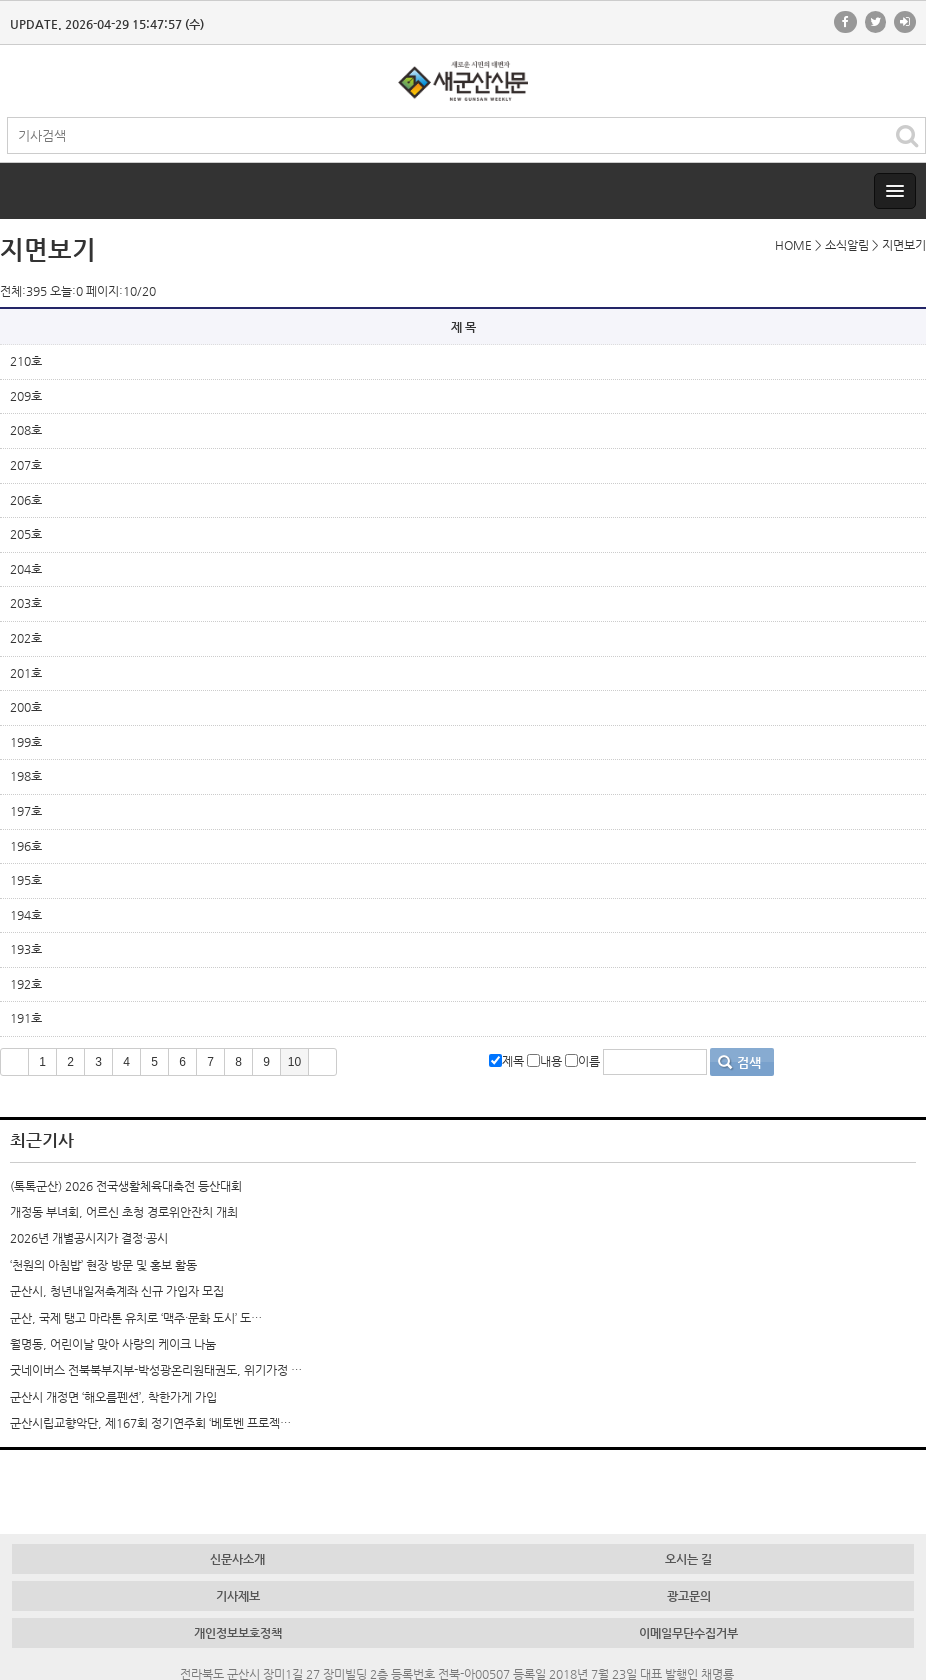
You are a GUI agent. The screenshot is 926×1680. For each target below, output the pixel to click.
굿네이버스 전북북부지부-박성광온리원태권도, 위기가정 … (156, 1370)
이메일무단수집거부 (688, 1633)
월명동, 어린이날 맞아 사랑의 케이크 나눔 (113, 1344)
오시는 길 (688, 1559)
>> (322, 1062)
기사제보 (238, 1596)
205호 (26, 534)
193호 (26, 949)
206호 (26, 500)
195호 (26, 880)
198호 (26, 776)
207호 (26, 465)
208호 (26, 430)
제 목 (463, 327)
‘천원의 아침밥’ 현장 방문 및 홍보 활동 (103, 1265)
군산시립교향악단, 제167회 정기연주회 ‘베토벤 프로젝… (150, 1423)
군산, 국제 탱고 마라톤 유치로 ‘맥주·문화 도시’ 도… (136, 1318)
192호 (26, 984)
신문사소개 (237, 1559)
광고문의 (689, 1596)
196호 (26, 846)
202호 (26, 638)
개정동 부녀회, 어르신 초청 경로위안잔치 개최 (124, 1212)
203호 (26, 603)
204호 (26, 569)
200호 (26, 707)
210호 (26, 361)
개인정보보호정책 (238, 1633)
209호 (26, 396)
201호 (26, 673)
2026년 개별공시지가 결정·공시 (89, 1238)
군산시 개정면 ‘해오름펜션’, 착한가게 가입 (113, 1397)
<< (14, 1062)
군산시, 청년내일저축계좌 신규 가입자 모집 (117, 1291)
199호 (26, 742)
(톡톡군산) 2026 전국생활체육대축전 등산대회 (126, 1186)
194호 (26, 915)
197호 (26, 811)
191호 (26, 1018)
